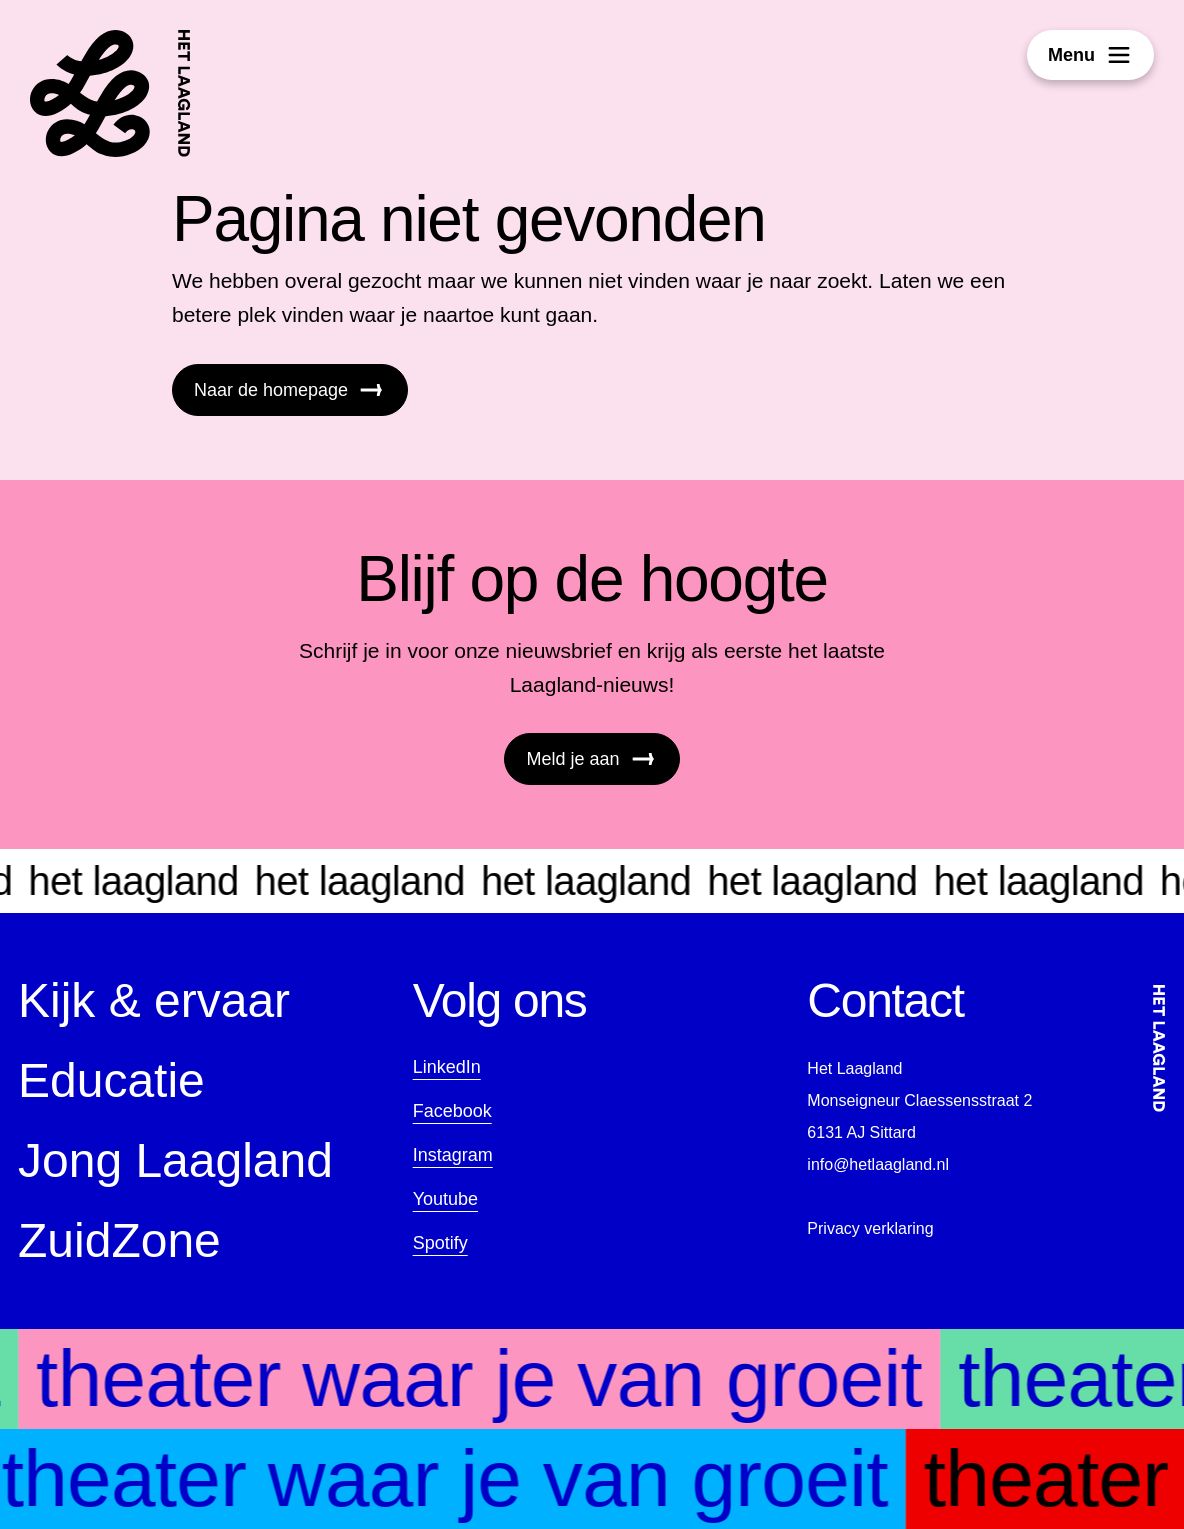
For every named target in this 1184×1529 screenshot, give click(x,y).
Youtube (445, 1199)
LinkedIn (447, 1067)
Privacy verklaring (870, 1228)
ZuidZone (119, 1241)
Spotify (440, 1243)
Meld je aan (591, 759)
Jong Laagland (175, 1161)
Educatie (111, 1081)
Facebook (452, 1111)
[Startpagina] (110, 93)
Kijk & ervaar (154, 1001)
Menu (1090, 55)
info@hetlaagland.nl (878, 1164)
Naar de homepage (290, 390)
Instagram (453, 1155)
